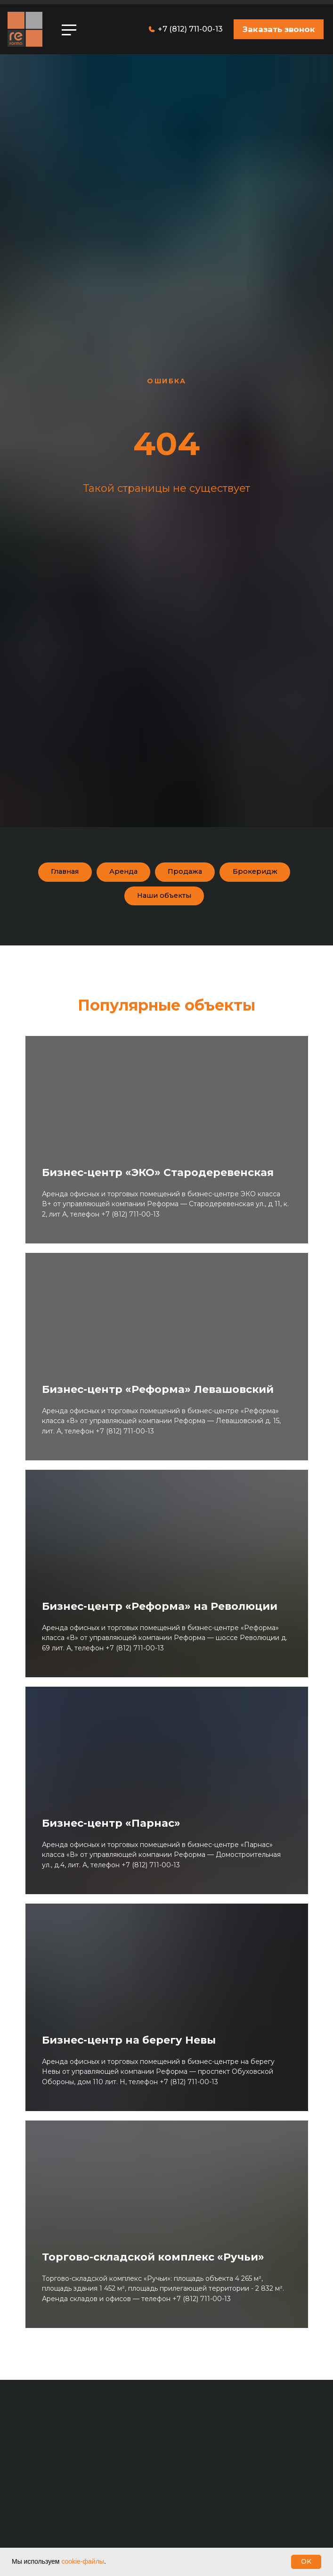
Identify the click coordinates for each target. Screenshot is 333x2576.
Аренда (120, 873)
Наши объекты (164, 899)
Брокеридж (264, 873)
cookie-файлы (82, 2561)
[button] (279, 29)
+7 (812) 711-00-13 (190, 29)
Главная (56, 873)
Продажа (188, 873)
